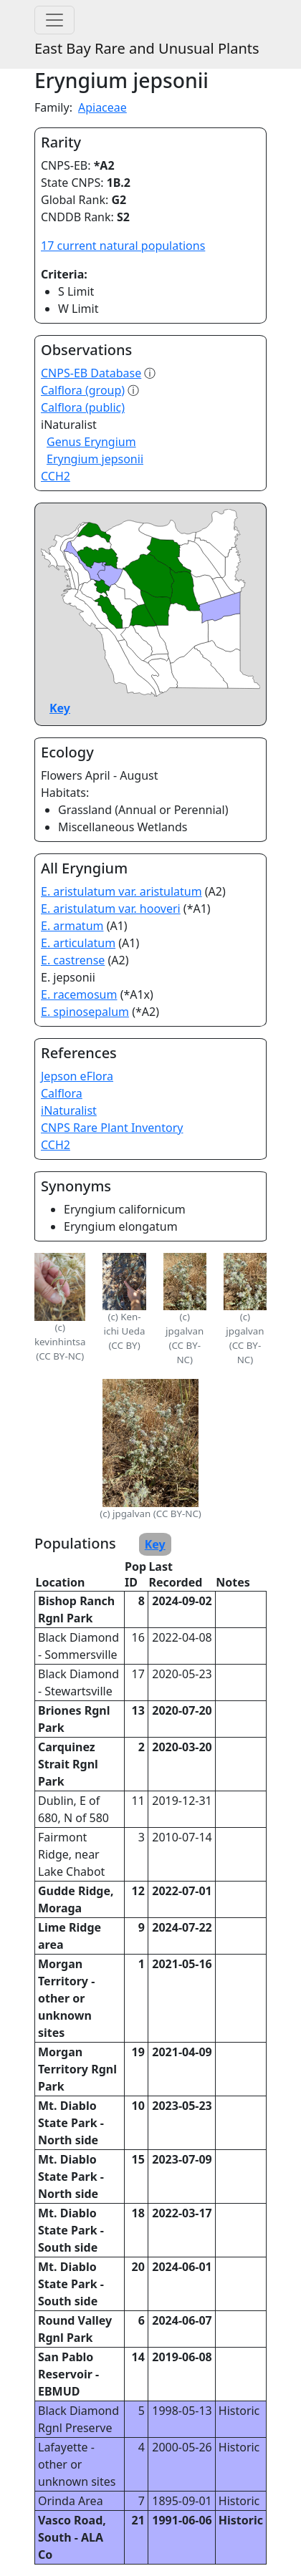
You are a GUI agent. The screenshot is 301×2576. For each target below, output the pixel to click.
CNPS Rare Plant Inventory (112, 1128)
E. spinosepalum (85, 1012)
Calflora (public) (83, 407)
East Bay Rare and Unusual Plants (146, 48)
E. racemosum (79, 994)
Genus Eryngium (91, 442)
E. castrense (73, 960)
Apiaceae (102, 107)
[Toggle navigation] (54, 20)
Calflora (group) (83, 390)
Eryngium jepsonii (95, 459)
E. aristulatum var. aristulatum (121, 891)
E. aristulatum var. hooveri (111, 908)
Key (59, 708)
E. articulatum (78, 943)
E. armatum (72, 926)
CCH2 (55, 476)
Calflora (61, 1093)
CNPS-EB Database (91, 373)
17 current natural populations (123, 245)
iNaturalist (69, 1110)
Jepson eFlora (77, 1076)
